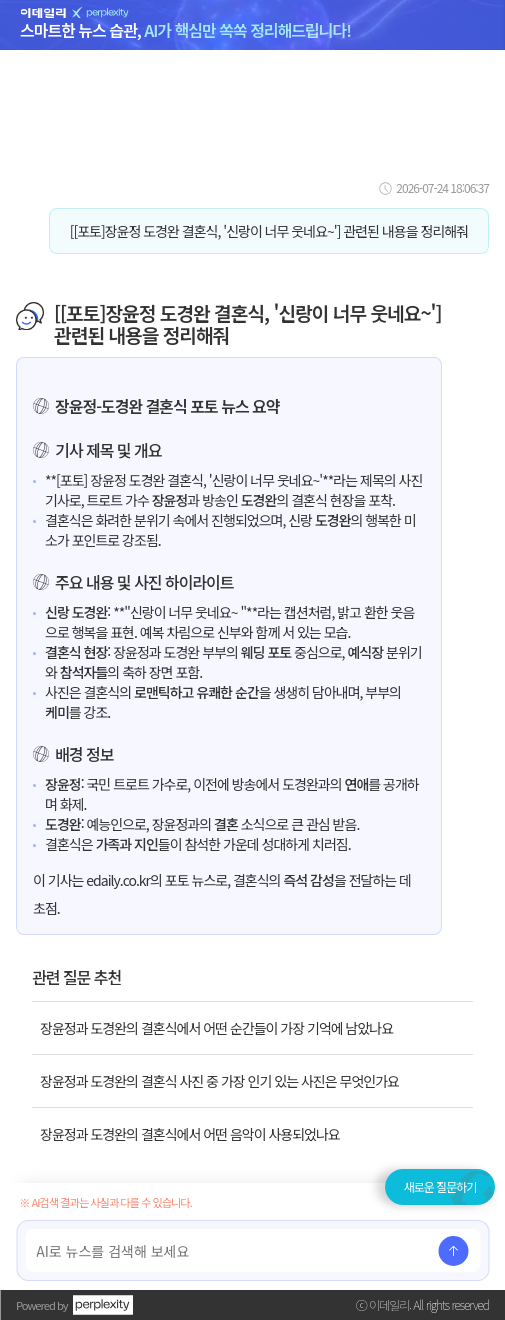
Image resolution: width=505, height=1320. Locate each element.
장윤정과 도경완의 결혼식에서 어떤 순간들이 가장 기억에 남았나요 (216, 1028)
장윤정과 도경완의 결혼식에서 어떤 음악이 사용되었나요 (190, 1134)
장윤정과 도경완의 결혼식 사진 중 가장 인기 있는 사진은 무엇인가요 (219, 1081)
